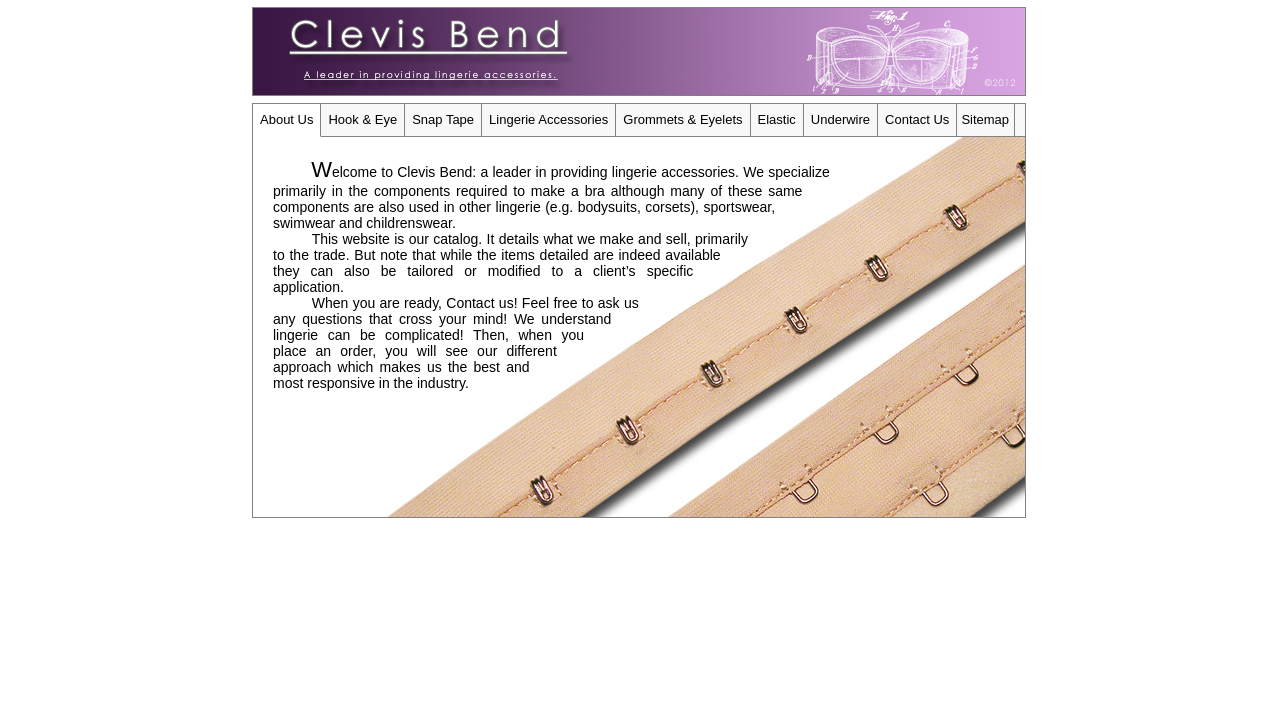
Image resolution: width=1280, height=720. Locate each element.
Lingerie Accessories (548, 119)
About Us (286, 119)
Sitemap (985, 119)
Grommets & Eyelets (682, 119)
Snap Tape (443, 119)
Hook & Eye (362, 119)
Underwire (840, 119)
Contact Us (917, 119)
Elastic (777, 119)
